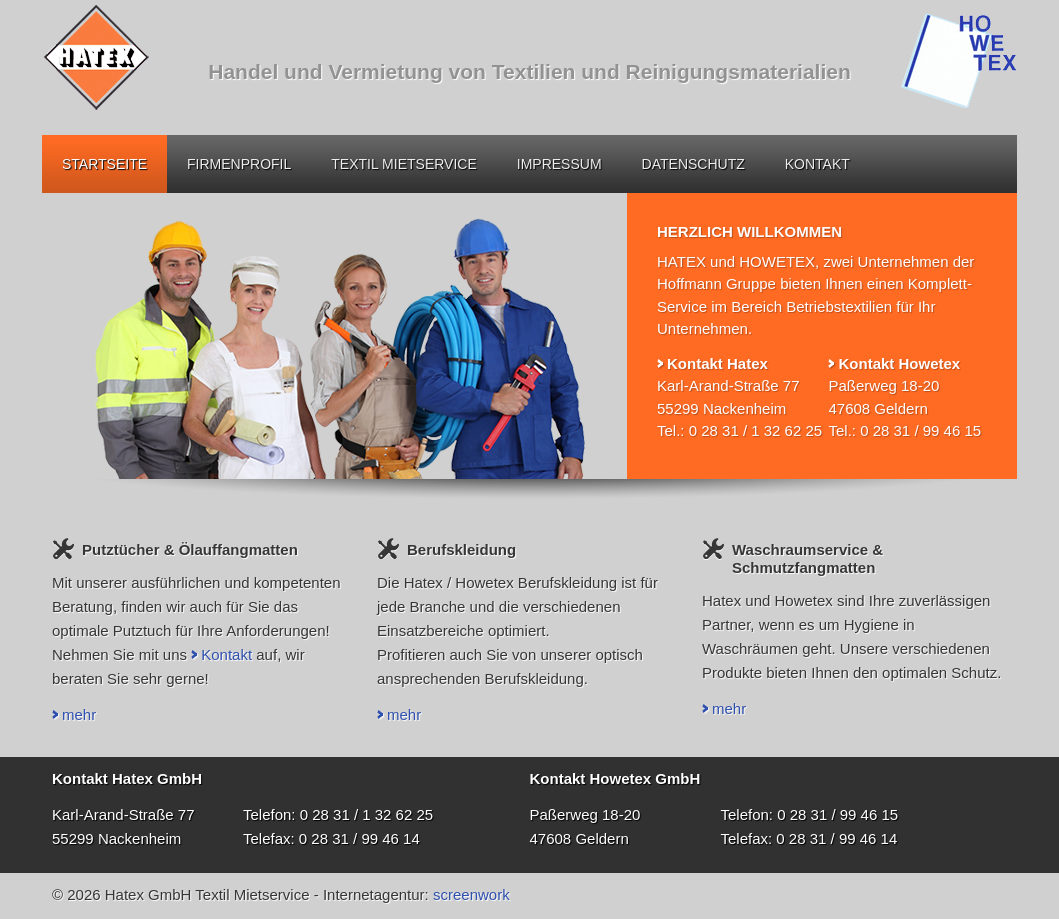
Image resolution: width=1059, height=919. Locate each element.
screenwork (471, 894)
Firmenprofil (239, 164)
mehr (79, 714)
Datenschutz (693, 164)
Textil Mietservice (403, 164)
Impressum (559, 164)
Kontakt (817, 164)
